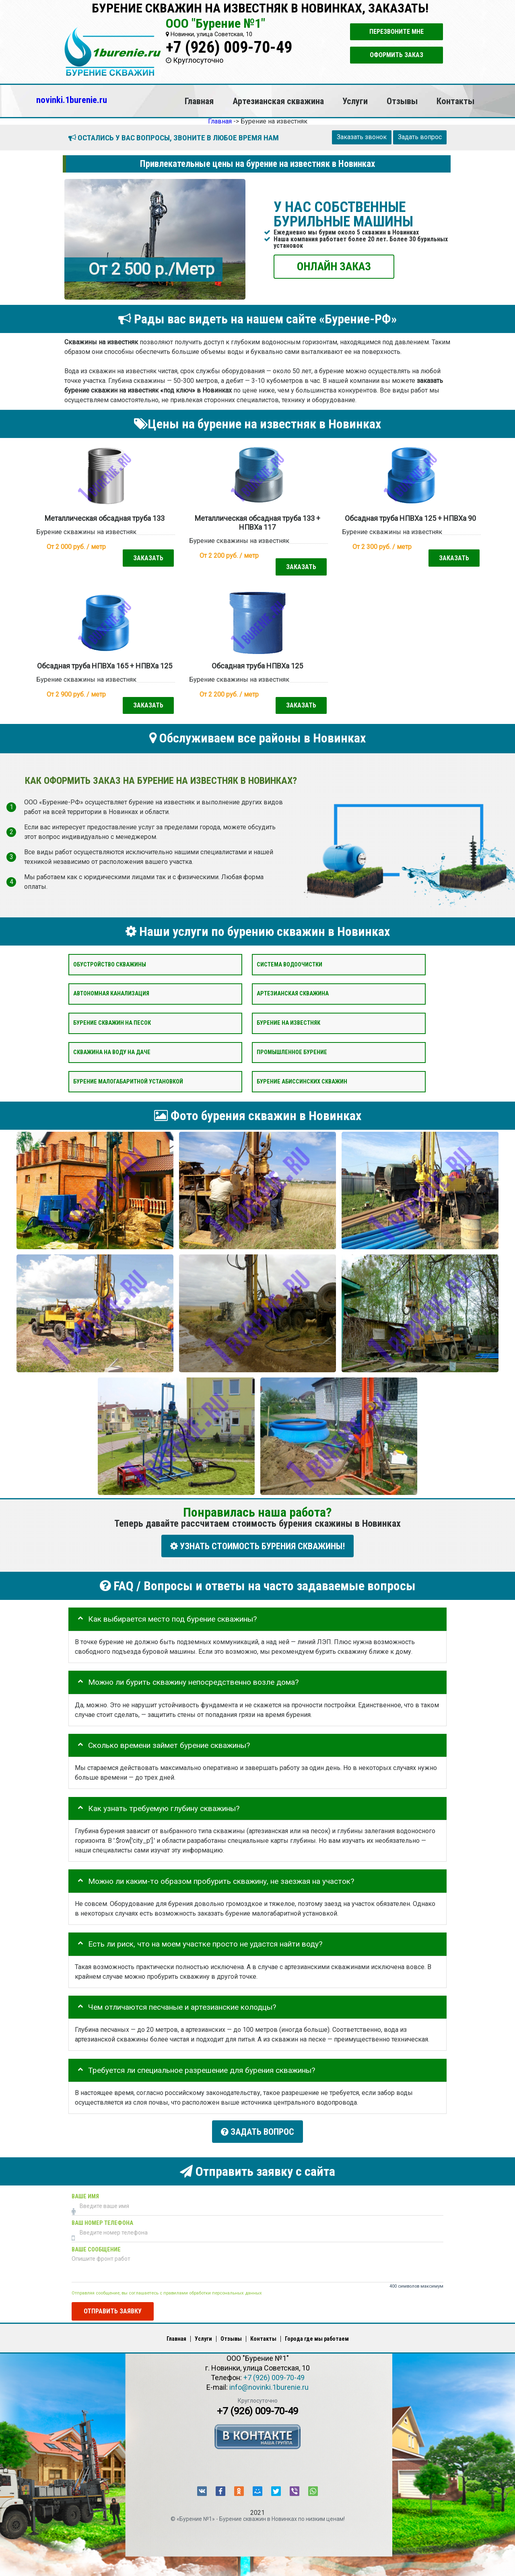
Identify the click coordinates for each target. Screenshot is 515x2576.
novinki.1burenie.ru (71, 100)
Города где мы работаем (317, 2336)
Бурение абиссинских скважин (302, 1081)
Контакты (455, 101)
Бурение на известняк (288, 1023)
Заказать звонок (362, 137)
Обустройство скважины (109, 964)
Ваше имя (85, 2193)
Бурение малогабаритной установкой (128, 1081)
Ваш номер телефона (102, 2219)
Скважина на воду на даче (111, 1051)
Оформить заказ (396, 55)
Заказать (148, 557)
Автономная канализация (111, 993)
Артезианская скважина (278, 101)
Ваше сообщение (96, 2246)
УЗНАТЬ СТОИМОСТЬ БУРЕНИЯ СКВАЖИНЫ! (257, 1546)
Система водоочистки (289, 964)
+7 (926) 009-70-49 (229, 47)
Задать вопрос (420, 137)
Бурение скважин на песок (112, 1023)
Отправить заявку (113, 2308)
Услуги (355, 101)
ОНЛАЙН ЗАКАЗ (334, 266)
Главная (199, 101)
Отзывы (402, 101)
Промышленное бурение (292, 1051)
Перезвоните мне (396, 31)
